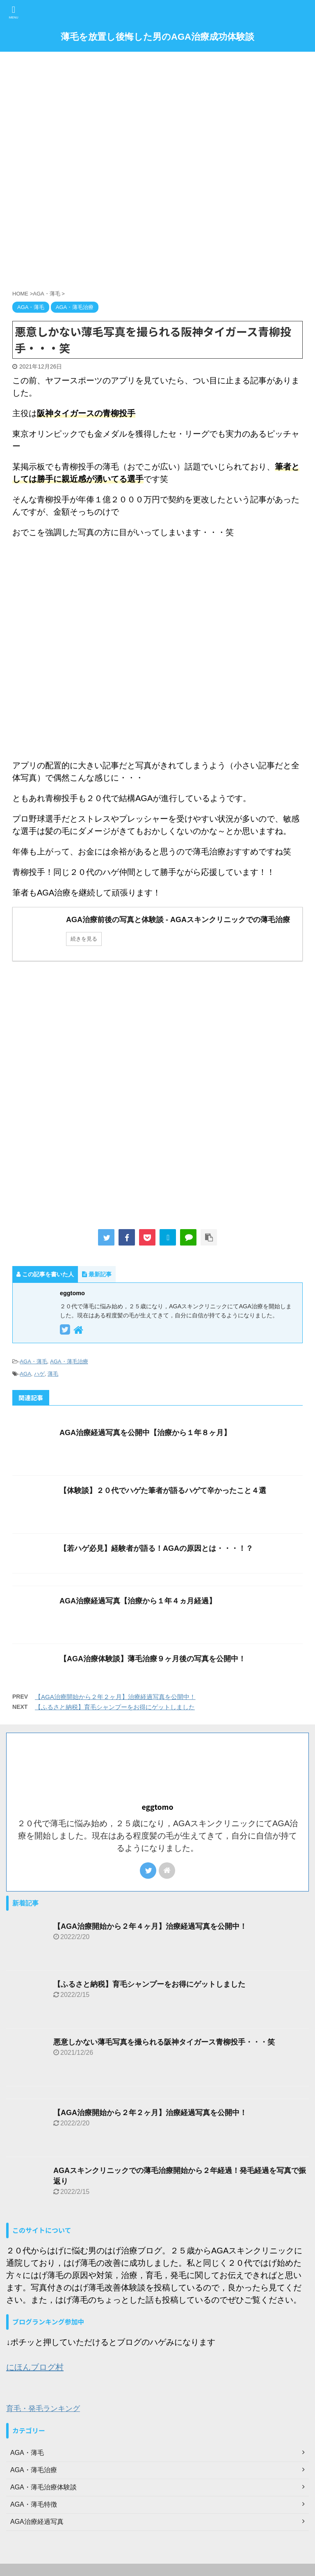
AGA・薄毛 (33, 1361)
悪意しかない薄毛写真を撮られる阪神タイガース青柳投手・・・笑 (164, 2042)
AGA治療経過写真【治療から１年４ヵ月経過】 (137, 1601)
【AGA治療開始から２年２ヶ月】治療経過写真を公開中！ (115, 1696)
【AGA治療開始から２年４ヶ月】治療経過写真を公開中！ (150, 1926)
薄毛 (53, 1374)
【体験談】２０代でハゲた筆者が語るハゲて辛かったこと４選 (162, 1490)
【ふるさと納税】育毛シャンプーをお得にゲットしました (115, 1707)
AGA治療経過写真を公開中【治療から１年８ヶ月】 (145, 1433)
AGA (25, 1374)
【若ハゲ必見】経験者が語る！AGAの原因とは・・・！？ (156, 1548)
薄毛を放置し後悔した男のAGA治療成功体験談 (157, 37)
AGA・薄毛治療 (69, 1361)
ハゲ (39, 1374)
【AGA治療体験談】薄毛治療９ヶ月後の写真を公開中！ (152, 1659)
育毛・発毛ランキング (43, 2408)
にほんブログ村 (35, 2367)
